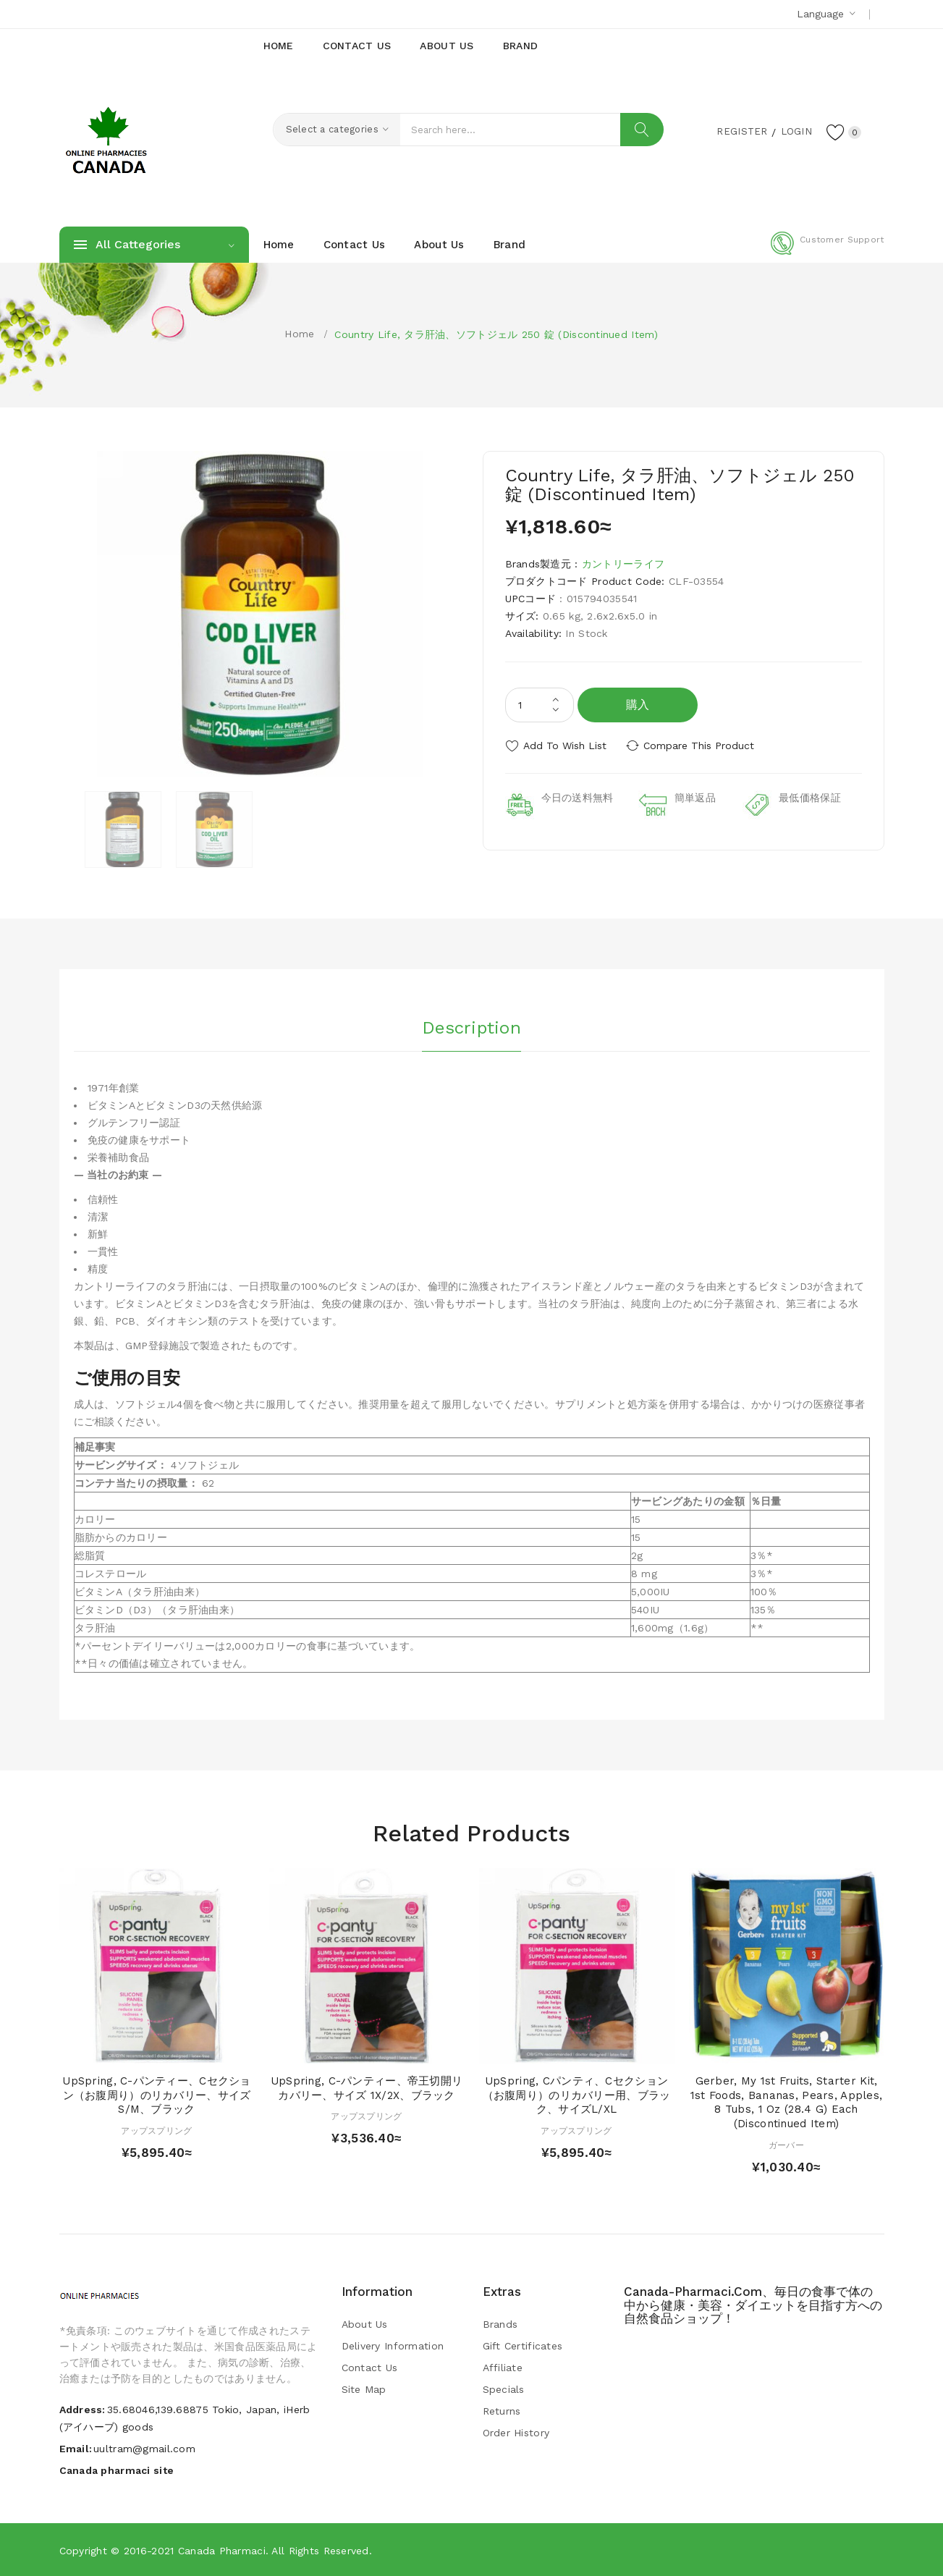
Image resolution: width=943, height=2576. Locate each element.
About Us (365, 2324)
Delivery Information (393, 2346)
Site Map (364, 2389)
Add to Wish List (564, 745)
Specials (504, 2389)
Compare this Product (700, 745)
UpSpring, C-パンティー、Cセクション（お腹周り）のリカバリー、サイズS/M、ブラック (156, 2095)
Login (795, 131)
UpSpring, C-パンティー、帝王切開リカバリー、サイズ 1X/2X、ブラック (366, 2088)
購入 (638, 704)
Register (739, 131)
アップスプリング (156, 2131)
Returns (502, 2411)
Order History (516, 2432)
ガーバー (786, 2145)
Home (299, 333)
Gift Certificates (523, 2346)
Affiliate (503, 2367)
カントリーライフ (623, 564)
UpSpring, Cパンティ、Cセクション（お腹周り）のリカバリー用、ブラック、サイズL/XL (577, 2095)
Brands (500, 2324)
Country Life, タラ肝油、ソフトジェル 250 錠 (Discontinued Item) (496, 334)
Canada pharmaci (222, 2550)
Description (471, 1027)
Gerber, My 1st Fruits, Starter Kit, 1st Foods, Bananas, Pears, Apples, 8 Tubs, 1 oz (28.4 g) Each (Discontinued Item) (786, 2102)
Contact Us (370, 2367)
